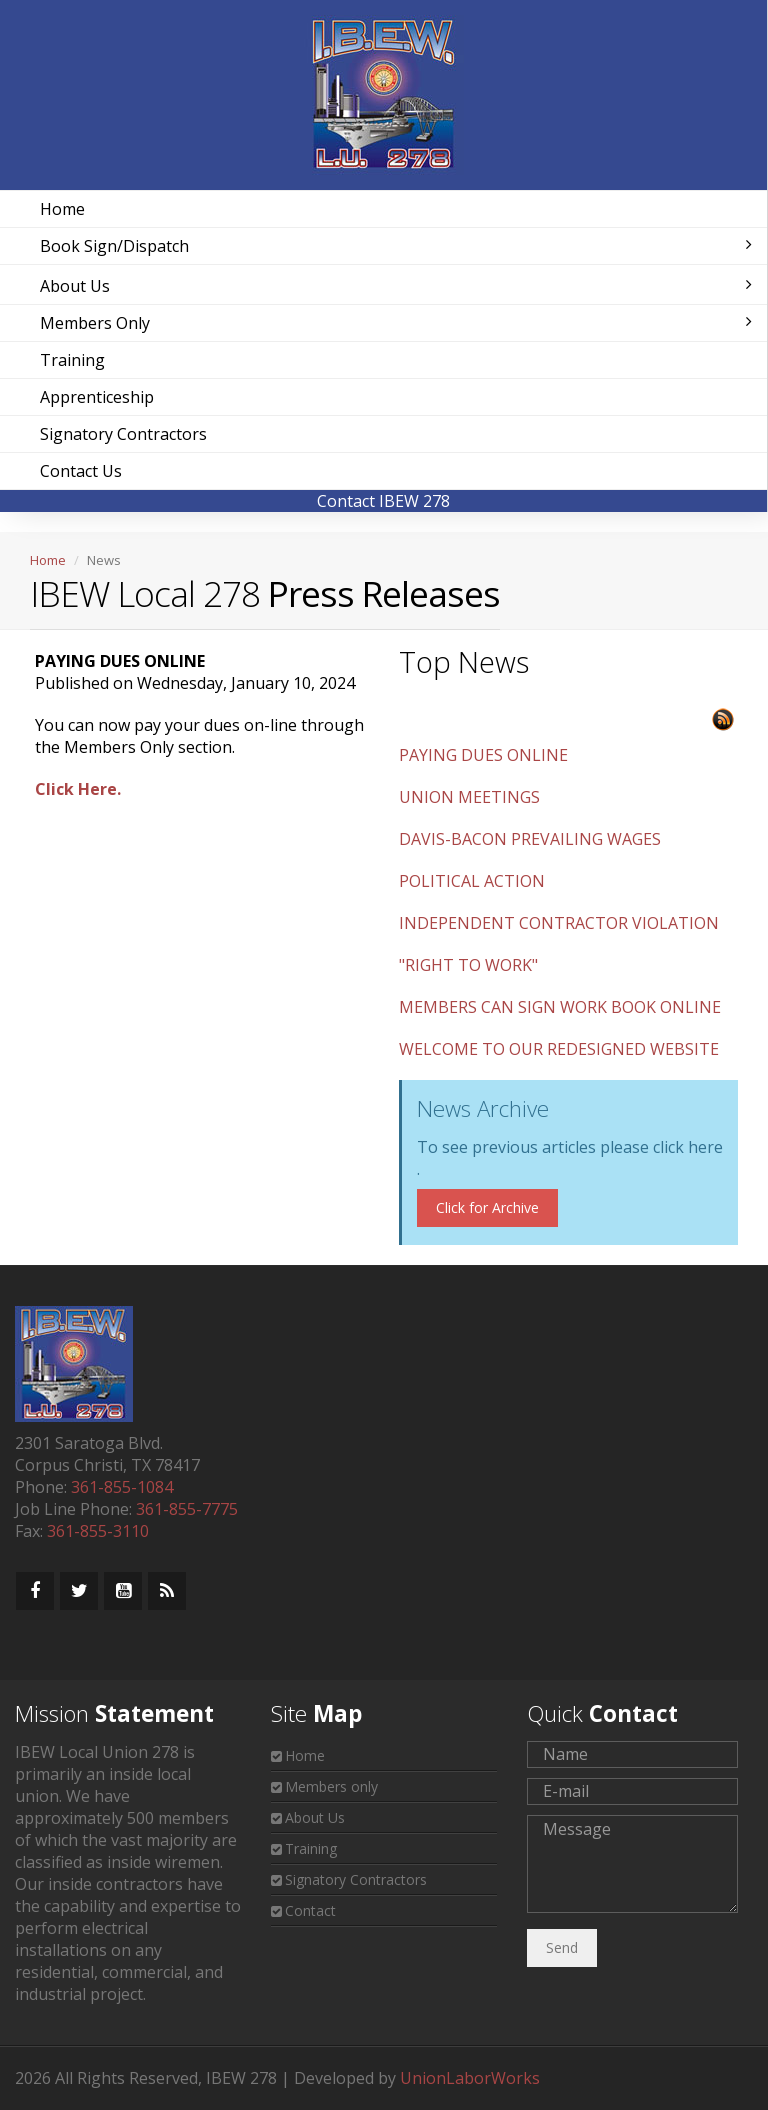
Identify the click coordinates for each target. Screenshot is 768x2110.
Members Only (396, 323)
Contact (310, 1910)
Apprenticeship (97, 397)
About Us (396, 286)
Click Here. (78, 789)
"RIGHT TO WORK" (468, 965)
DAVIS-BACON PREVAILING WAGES (530, 839)
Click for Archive (487, 1207)
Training (72, 360)
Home (62, 209)
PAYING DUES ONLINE (483, 755)
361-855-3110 (98, 1531)
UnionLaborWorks (470, 2078)
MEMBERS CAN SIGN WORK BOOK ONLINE (560, 1007)
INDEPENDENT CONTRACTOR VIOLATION (559, 923)
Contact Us (81, 471)
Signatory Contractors (123, 434)
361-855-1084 (122, 1487)
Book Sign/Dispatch (396, 246)
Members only (331, 1786)
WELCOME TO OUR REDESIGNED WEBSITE (559, 1049)
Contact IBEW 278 (383, 501)
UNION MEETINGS (469, 797)
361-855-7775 (187, 1509)
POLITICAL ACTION (472, 881)
